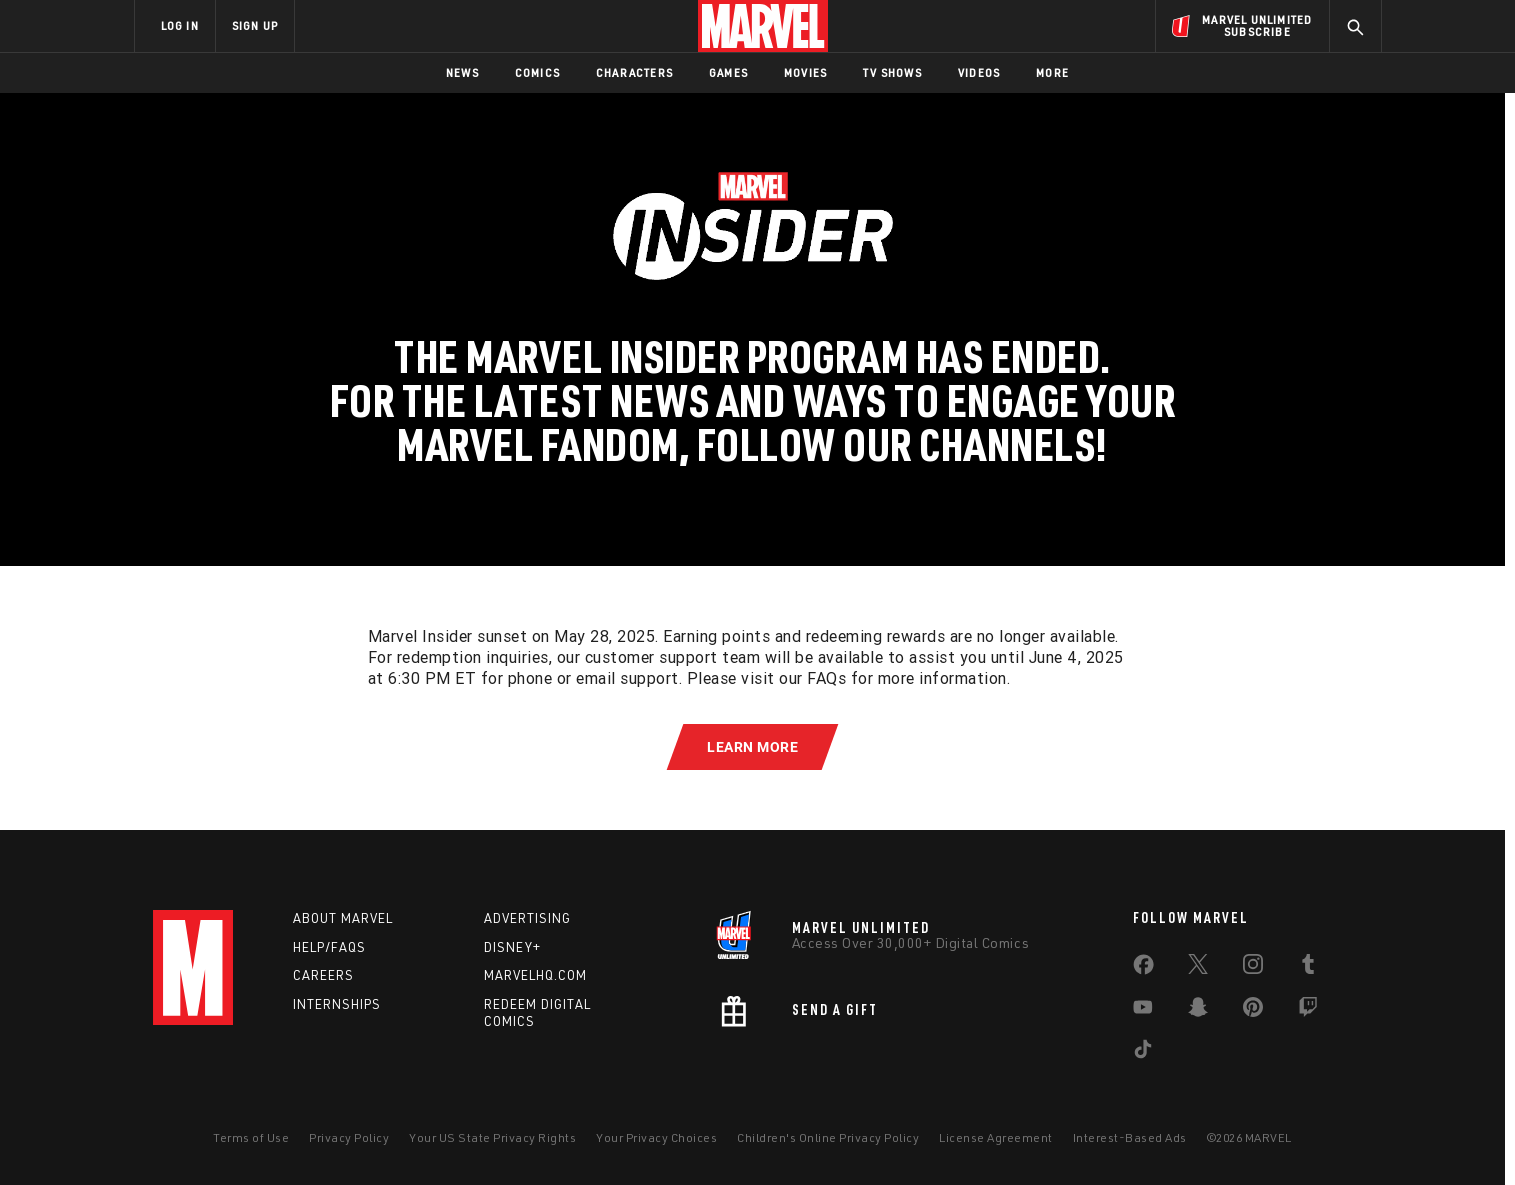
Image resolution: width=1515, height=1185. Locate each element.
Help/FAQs (329, 947)
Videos (979, 72)
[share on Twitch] (1308, 1011)
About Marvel (343, 918)
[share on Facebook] (1143, 969)
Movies (805, 72)
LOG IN (180, 25)
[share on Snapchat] (1198, 1011)
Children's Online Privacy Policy (828, 1137)
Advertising (527, 918)
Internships (337, 1004)
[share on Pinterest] (1253, 1011)
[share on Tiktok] (1143, 1053)
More (1052, 72)
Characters (634, 72)
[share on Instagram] (1253, 968)
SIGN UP (255, 25)
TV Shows (892, 72)
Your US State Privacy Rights (492, 1137)
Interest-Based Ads (1130, 1137)
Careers (323, 975)
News (462, 72)
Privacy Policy (349, 1137)
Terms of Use (251, 1137)
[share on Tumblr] (1308, 968)
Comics (537, 72)
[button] (753, 747)
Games (728, 72)
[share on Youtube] (1143, 1011)
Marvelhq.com (535, 975)
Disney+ (512, 947)
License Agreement (996, 1137)
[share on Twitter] (1198, 968)
